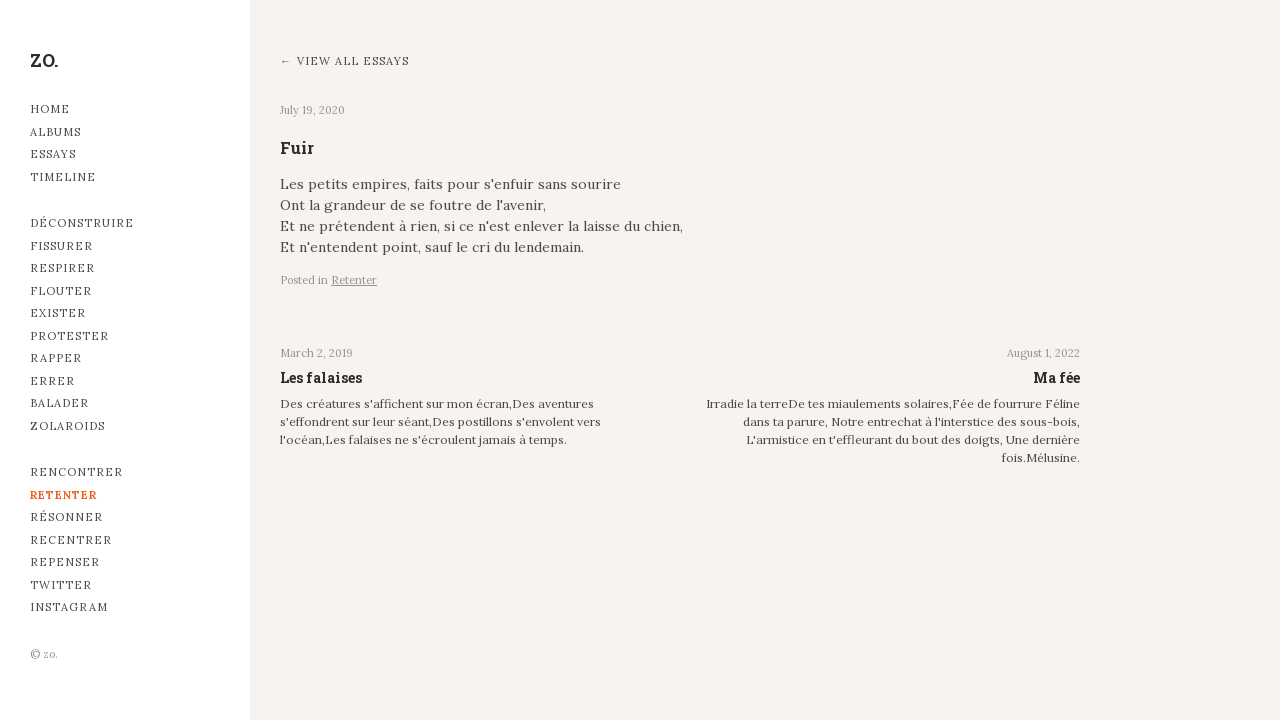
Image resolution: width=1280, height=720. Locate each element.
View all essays (353, 61)
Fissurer (61, 246)
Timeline (63, 177)
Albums (55, 132)
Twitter (61, 585)
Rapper (56, 358)
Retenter (63, 495)
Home (50, 109)
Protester (69, 336)
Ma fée (1056, 377)
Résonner (66, 517)
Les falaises (321, 377)
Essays (53, 154)
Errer (52, 381)
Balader (59, 403)
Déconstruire (82, 223)
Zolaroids (67, 426)
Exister (58, 313)
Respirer (62, 268)
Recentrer (71, 540)
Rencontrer (76, 472)
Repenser (65, 562)
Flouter (61, 291)
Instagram (69, 607)
